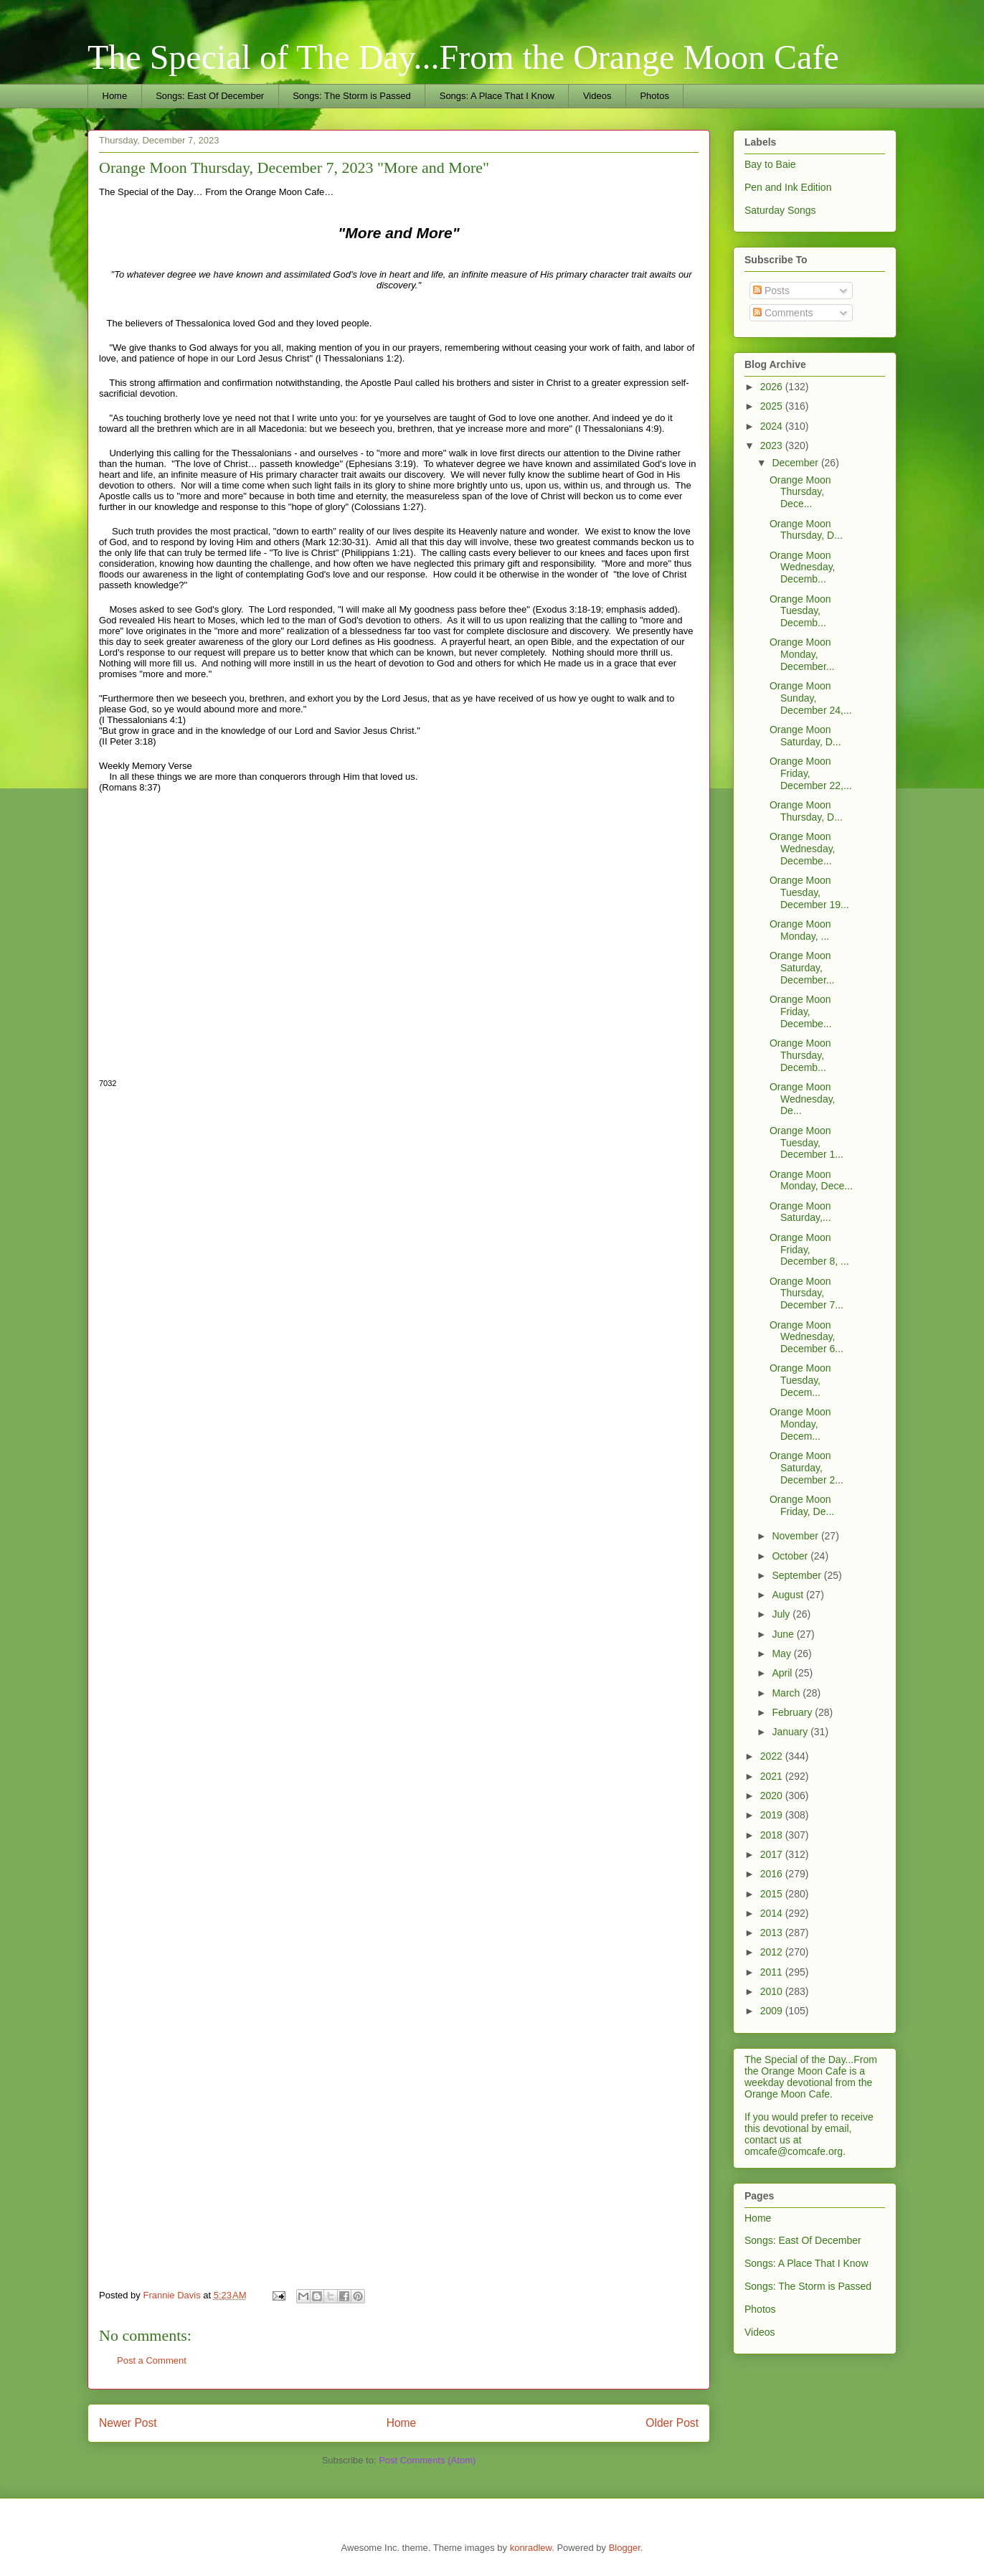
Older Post (672, 2423)
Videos (597, 95)
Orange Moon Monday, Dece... (811, 1180)
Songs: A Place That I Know (497, 95)
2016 (772, 1873)
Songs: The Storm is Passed (352, 95)
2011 (772, 1972)
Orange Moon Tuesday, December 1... (806, 1143)
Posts (771, 290)
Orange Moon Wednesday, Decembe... (803, 849)
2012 (772, 1952)
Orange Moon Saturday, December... (802, 968)
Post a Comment (151, 2360)
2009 (772, 2010)
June (784, 1634)
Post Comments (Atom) (427, 2460)
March (787, 1693)
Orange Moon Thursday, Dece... (800, 492)
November (796, 1536)
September (797, 1575)
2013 (772, 1932)
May (782, 1653)
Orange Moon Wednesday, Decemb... (803, 567)
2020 (772, 1795)
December (796, 462)
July (782, 1614)
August (788, 1594)
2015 (772, 1894)
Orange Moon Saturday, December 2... (806, 1468)
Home (115, 95)
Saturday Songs (780, 210)
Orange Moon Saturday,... (800, 1212)
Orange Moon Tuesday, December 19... (809, 892)
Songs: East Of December (210, 95)
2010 (772, 1991)
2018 (772, 1835)
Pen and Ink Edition (787, 187)
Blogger (624, 2547)
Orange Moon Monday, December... (802, 654)
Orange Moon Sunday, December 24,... (811, 698)
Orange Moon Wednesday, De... (803, 1099)
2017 (772, 1854)
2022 (772, 1756)
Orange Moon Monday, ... (800, 930)
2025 (772, 406)
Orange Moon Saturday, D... (805, 735)
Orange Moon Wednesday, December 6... (806, 1337)
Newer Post (128, 2423)
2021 (772, 1776)
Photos (654, 95)
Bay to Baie (770, 164)
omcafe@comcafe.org (793, 2151)
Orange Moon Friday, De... (802, 1505)
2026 (772, 386)
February (793, 1712)
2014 (772, 1913)
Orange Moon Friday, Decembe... (801, 1011)
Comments (783, 313)
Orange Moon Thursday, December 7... (806, 1293)
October (791, 1556)
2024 (772, 426)
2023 (772, 445)
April (783, 1673)
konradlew (531, 2547)
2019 (772, 1815)
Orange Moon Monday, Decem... (800, 1424)
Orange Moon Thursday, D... (806, 530)
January (791, 1731)
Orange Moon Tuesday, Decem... (800, 1380)
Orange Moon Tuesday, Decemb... (800, 611)
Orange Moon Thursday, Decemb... (800, 1055)
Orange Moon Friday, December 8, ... (809, 1250)
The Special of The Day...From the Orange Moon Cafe (463, 57)
